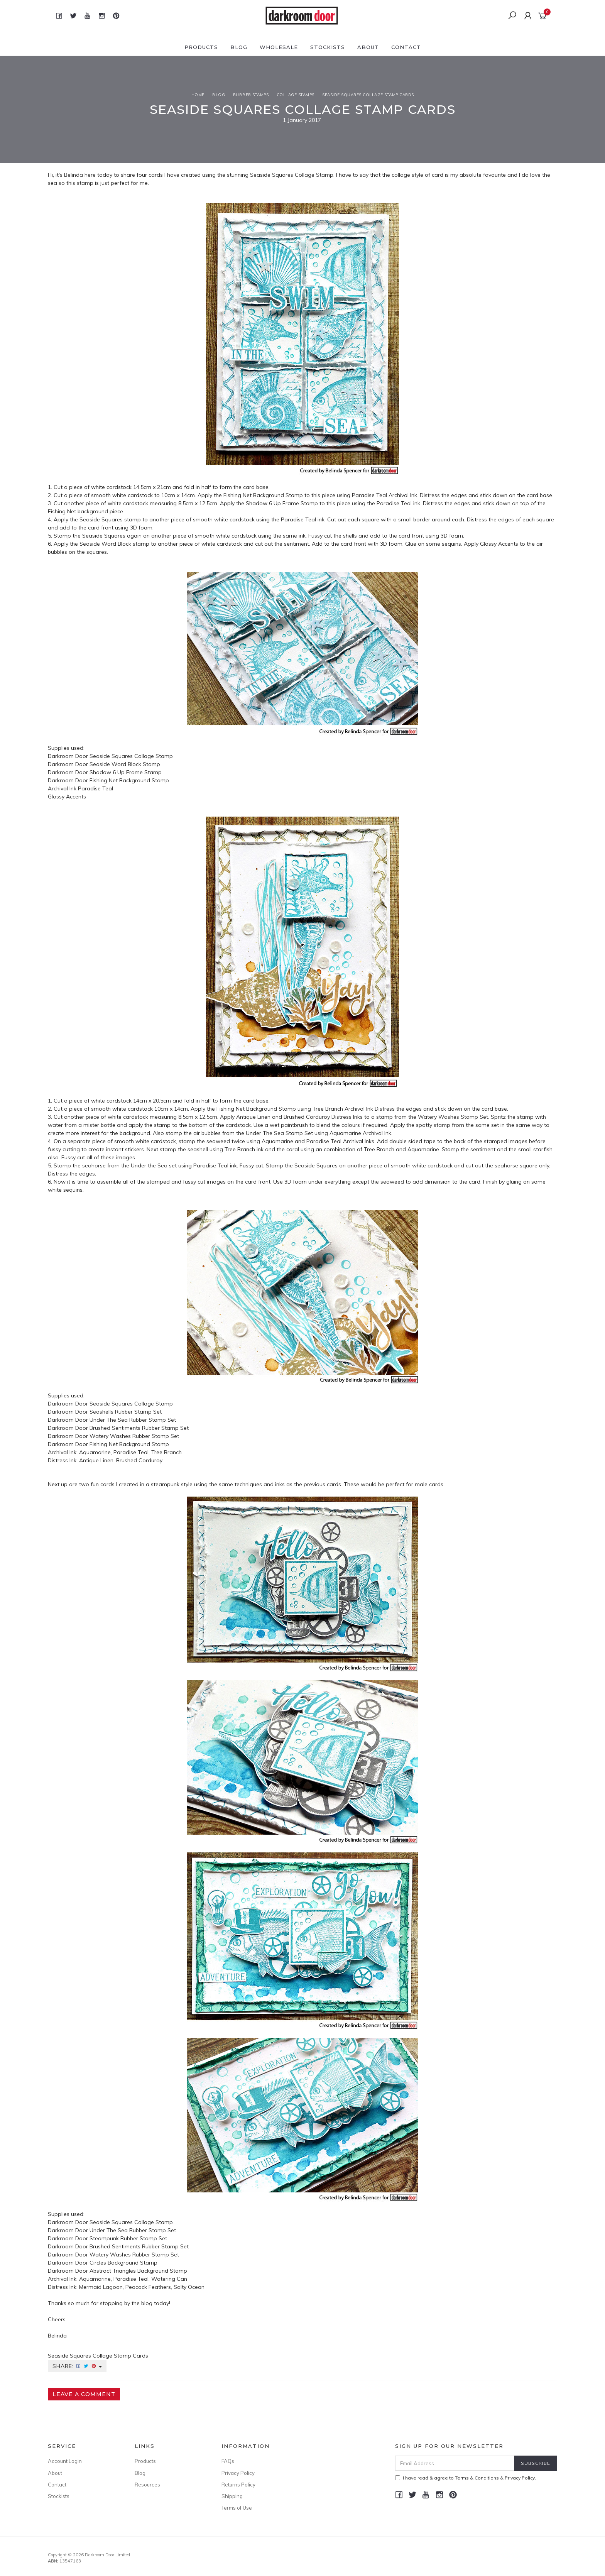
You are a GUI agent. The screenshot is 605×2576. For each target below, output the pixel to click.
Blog (238, 47)
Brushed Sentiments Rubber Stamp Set (139, 1427)
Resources (147, 2484)
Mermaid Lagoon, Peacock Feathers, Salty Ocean (141, 2286)
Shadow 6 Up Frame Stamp (126, 772)
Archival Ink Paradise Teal (80, 788)
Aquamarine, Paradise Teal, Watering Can (133, 2278)
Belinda (73, 174)
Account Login (65, 2461)
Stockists (327, 47)
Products (201, 47)
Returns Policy (238, 2484)
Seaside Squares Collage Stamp (291, 174)
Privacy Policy (238, 2473)
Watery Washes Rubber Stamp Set (134, 1436)
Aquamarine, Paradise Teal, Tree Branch (130, 1452)
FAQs (227, 2461)
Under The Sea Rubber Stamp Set (133, 1419)
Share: (77, 2366)
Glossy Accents (67, 796)
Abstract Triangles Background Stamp (138, 2270)
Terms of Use (236, 2508)
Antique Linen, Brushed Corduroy (120, 1460)
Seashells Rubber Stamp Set (126, 1411)
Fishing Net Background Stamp (129, 780)
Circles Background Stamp (123, 2262)
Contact (406, 47)
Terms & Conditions (477, 2478)
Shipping (232, 2496)
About (368, 47)
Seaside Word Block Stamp (125, 764)
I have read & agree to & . (465, 2478)
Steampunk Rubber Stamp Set (128, 2238)
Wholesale (279, 47)
